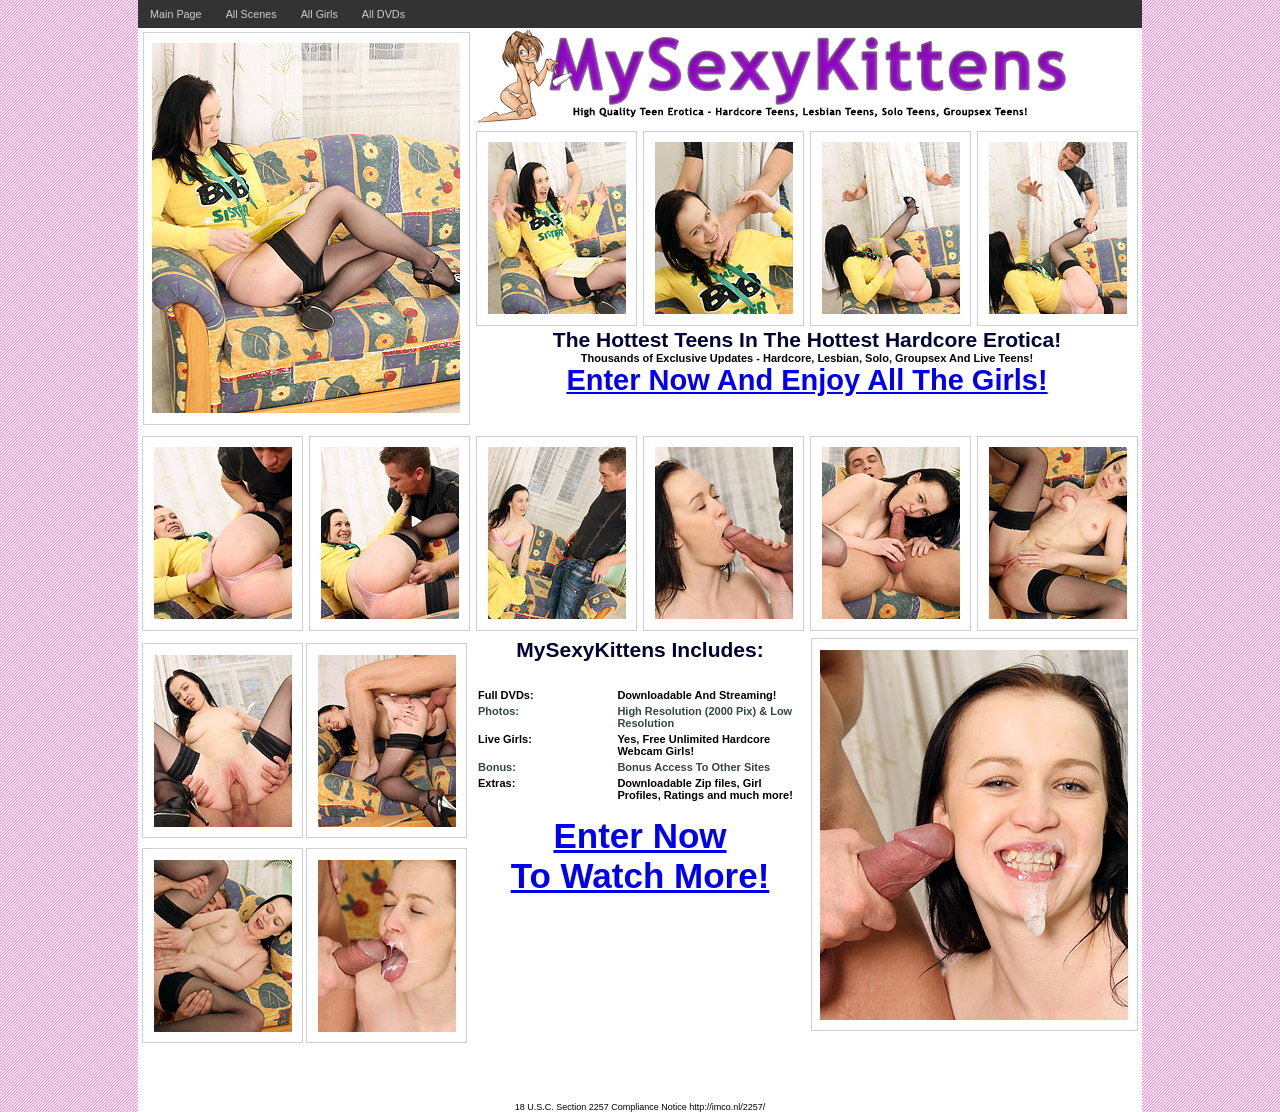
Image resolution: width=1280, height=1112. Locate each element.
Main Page (176, 14)
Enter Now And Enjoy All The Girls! (806, 380)
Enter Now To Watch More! (640, 855)
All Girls (319, 14)
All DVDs (383, 14)
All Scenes (251, 14)
